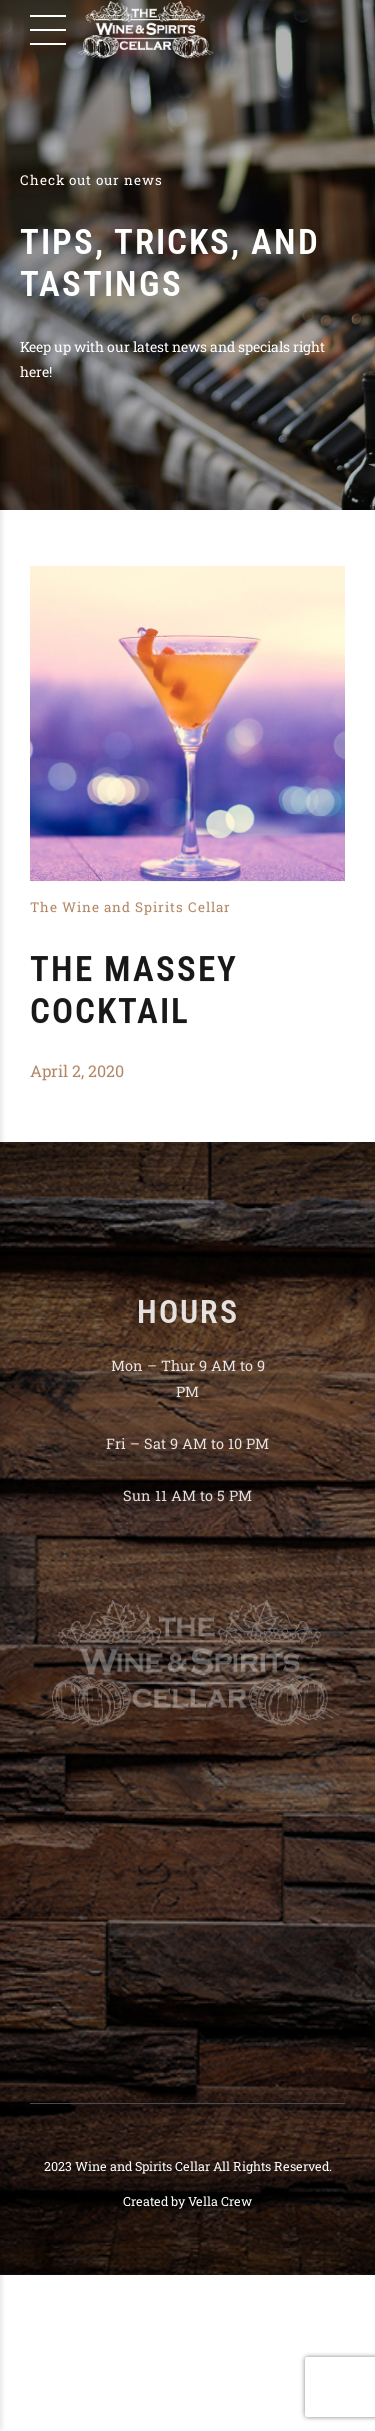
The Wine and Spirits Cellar (130, 908)
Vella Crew (220, 2201)
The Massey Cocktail (134, 991)
